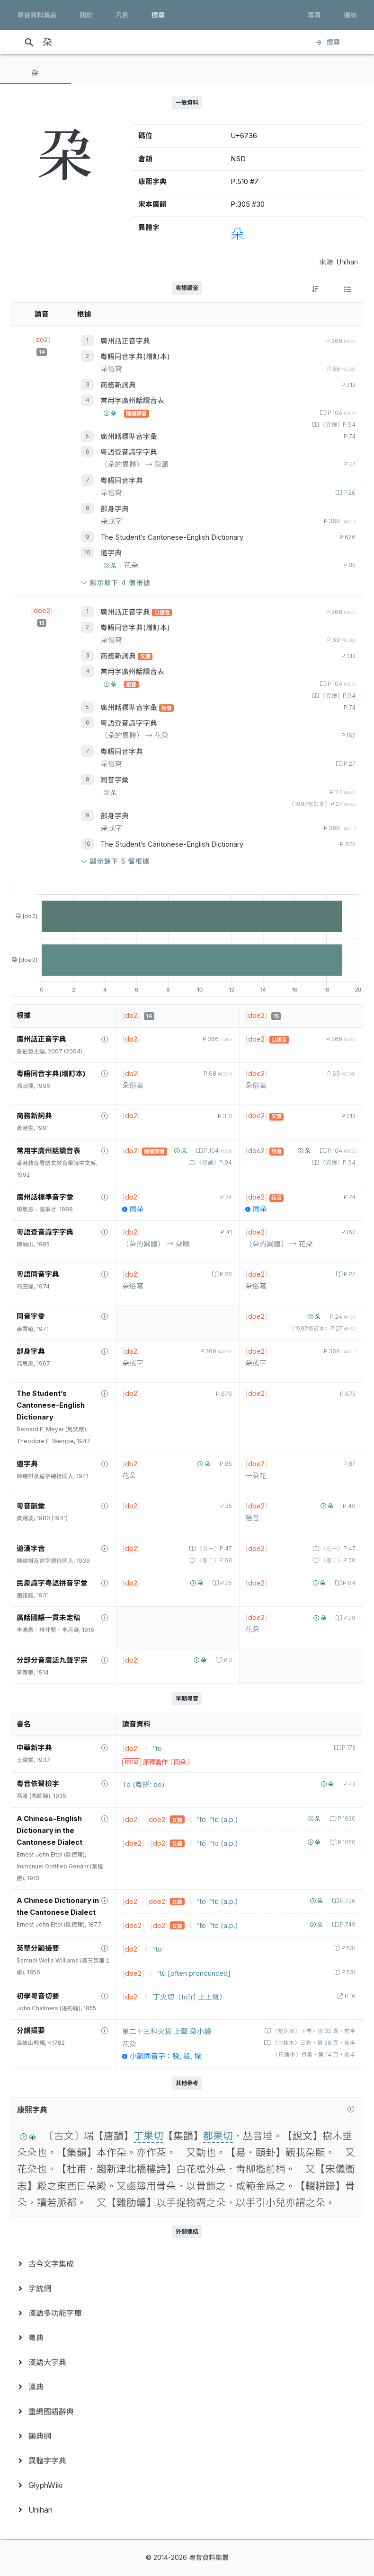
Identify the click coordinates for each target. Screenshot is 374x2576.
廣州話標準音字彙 (128, 436)
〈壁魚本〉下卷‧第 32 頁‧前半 (313, 2031)
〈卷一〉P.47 (214, 1548)
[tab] (35, 72)
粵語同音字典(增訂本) (135, 356)
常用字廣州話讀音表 (132, 400)
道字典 (111, 553)
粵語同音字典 (121, 480)
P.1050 (346, 1842)
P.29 (349, 1618)
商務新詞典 (118, 385)
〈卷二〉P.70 (337, 1560)
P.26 (349, 493)
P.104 (341, 413)
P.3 (227, 1660)
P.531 (348, 1948)
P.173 (348, 1747)
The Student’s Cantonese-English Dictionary (171, 537)
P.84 (348, 1583)
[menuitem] (187, 2263)
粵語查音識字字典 (128, 452)
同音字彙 (114, 780)
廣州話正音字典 (125, 341)
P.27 (349, 764)
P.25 (225, 1583)
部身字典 (114, 509)
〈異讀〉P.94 (337, 424)
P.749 (347, 1924)
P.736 (347, 1901)
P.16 (349, 1996)
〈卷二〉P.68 (213, 1560)
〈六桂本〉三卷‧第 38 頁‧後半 (313, 2043)
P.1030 (346, 1818)
